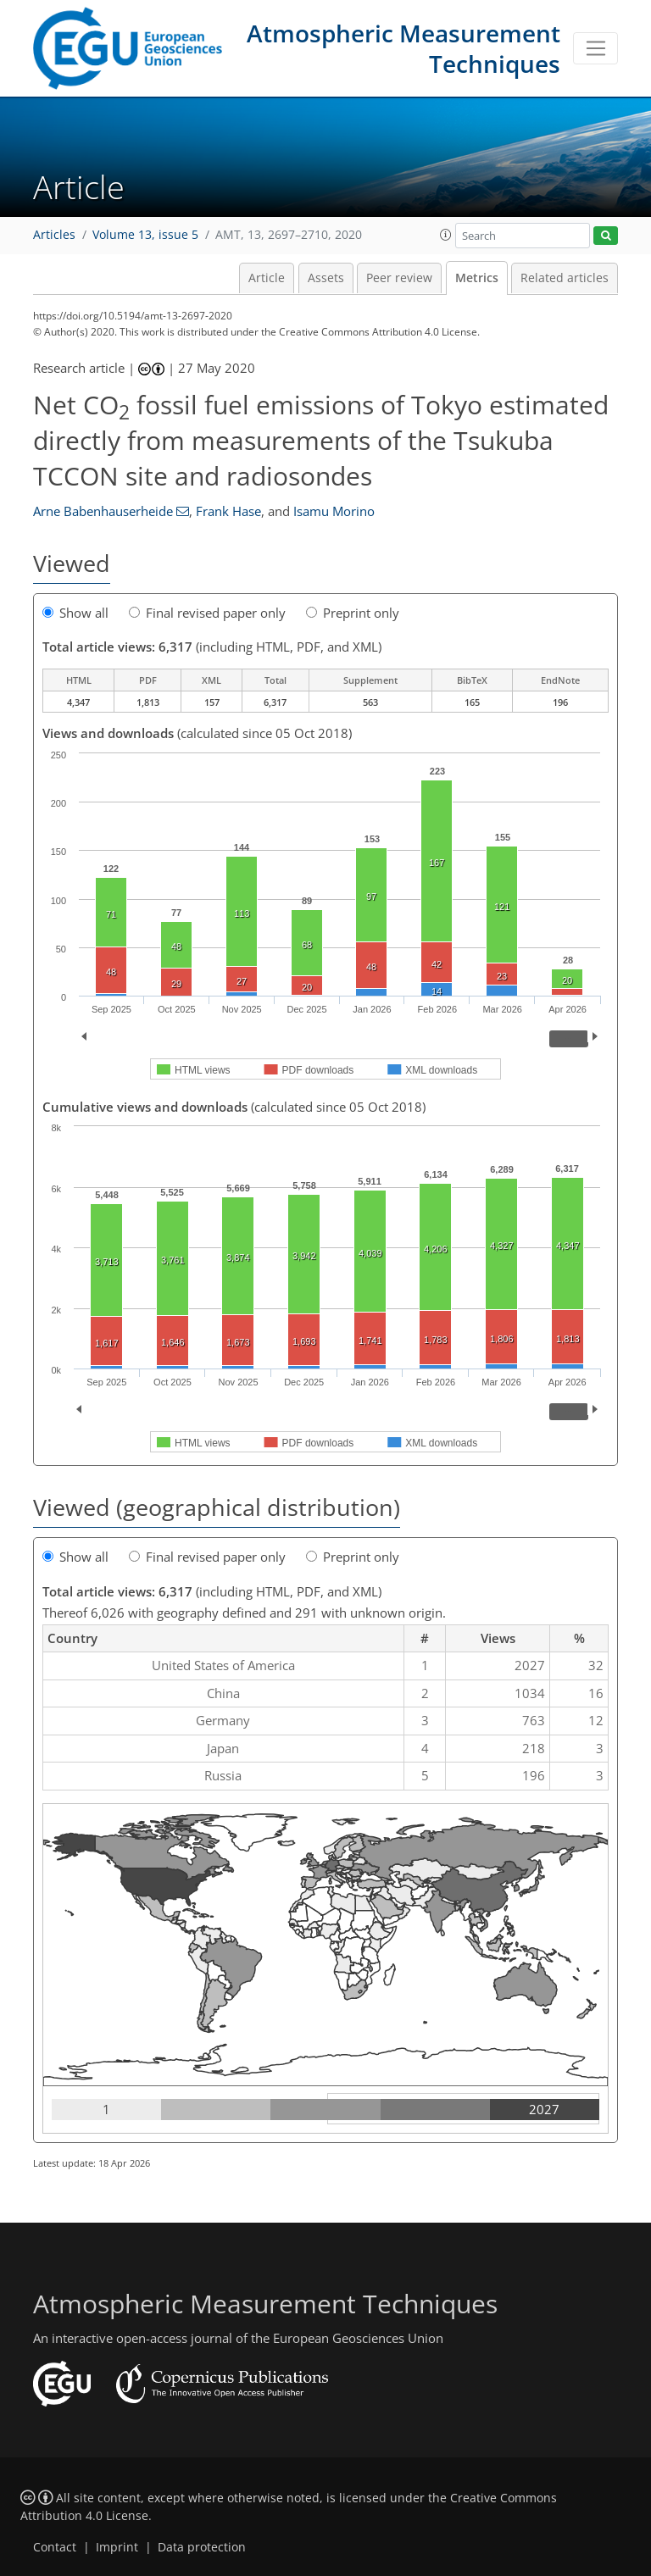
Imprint (117, 2547)
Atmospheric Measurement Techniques (403, 48)
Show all (75, 612)
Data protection (202, 2547)
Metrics (476, 278)
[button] (446, 234)
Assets (326, 278)
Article (266, 278)
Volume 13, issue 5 (145, 234)
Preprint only (352, 612)
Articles (54, 234)
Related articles (564, 278)
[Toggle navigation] (595, 48)
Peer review (399, 278)
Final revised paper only (207, 612)
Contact (54, 2547)
